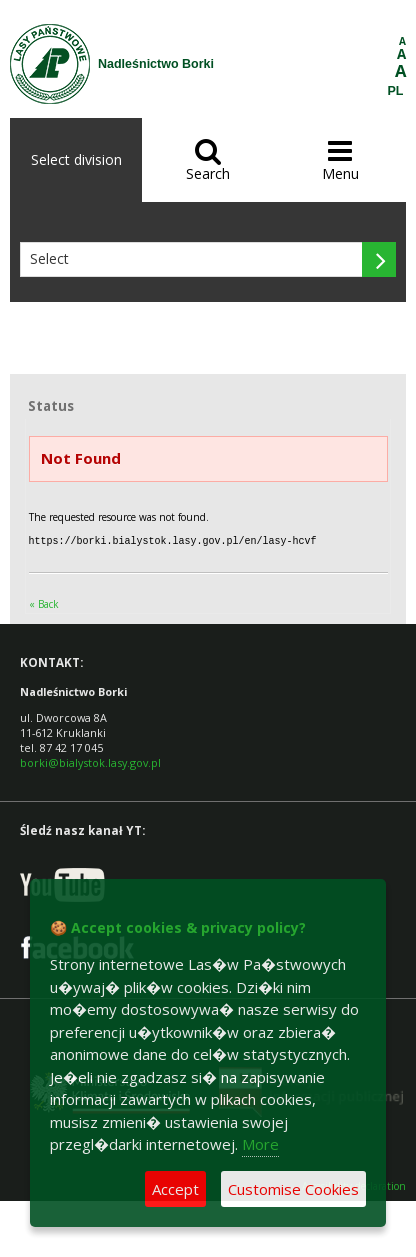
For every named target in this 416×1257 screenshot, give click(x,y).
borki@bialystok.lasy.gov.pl (90, 761)
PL (396, 91)
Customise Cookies (293, 1189)
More (260, 1144)
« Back (44, 603)
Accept (175, 1189)
